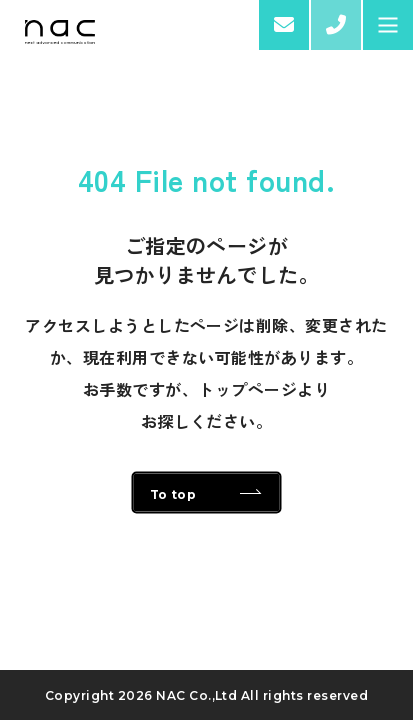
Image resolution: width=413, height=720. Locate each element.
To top (173, 494)
